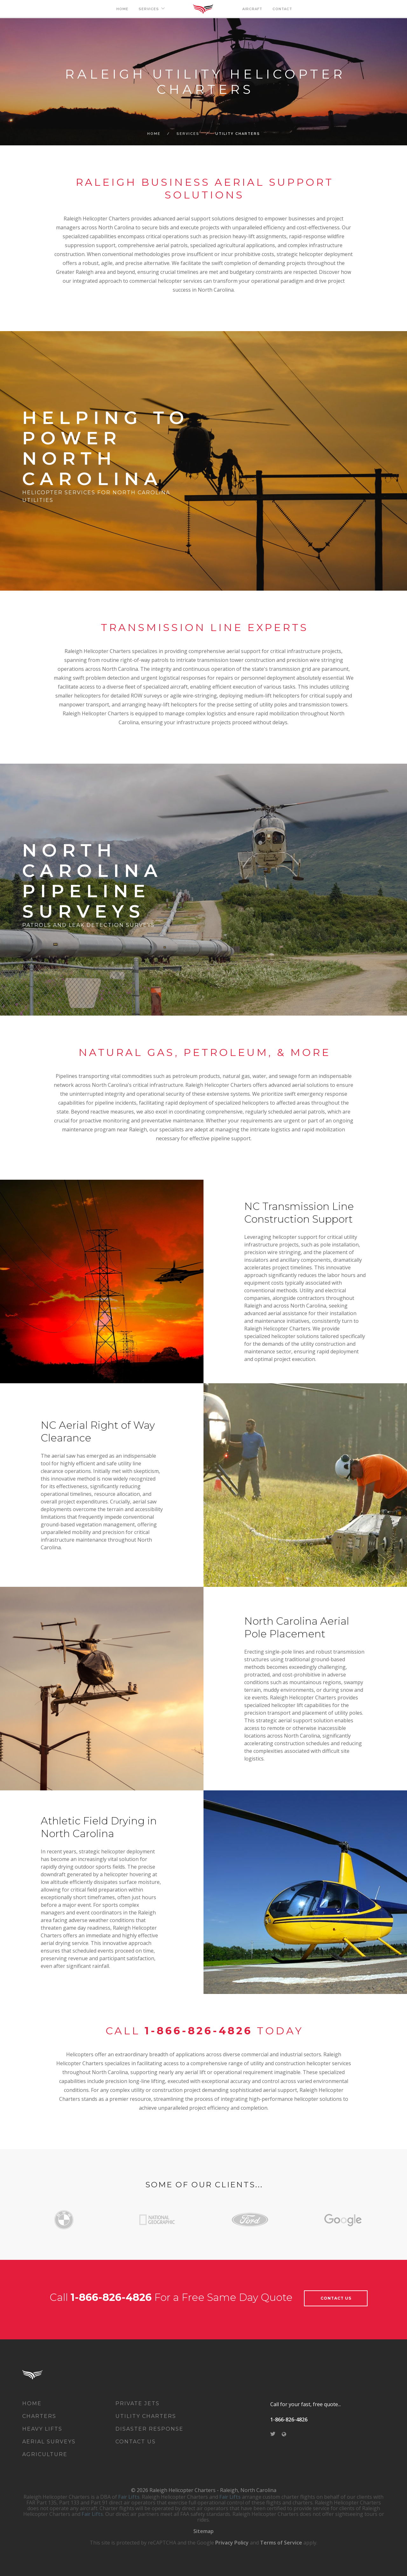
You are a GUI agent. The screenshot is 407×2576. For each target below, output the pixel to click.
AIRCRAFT (252, 9)
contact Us (336, 2298)
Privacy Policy (232, 2542)
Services (187, 134)
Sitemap (203, 2531)
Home (154, 134)
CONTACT (282, 9)
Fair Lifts (129, 2496)
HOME (122, 9)
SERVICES (149, 9)
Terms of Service (281, 2542)
